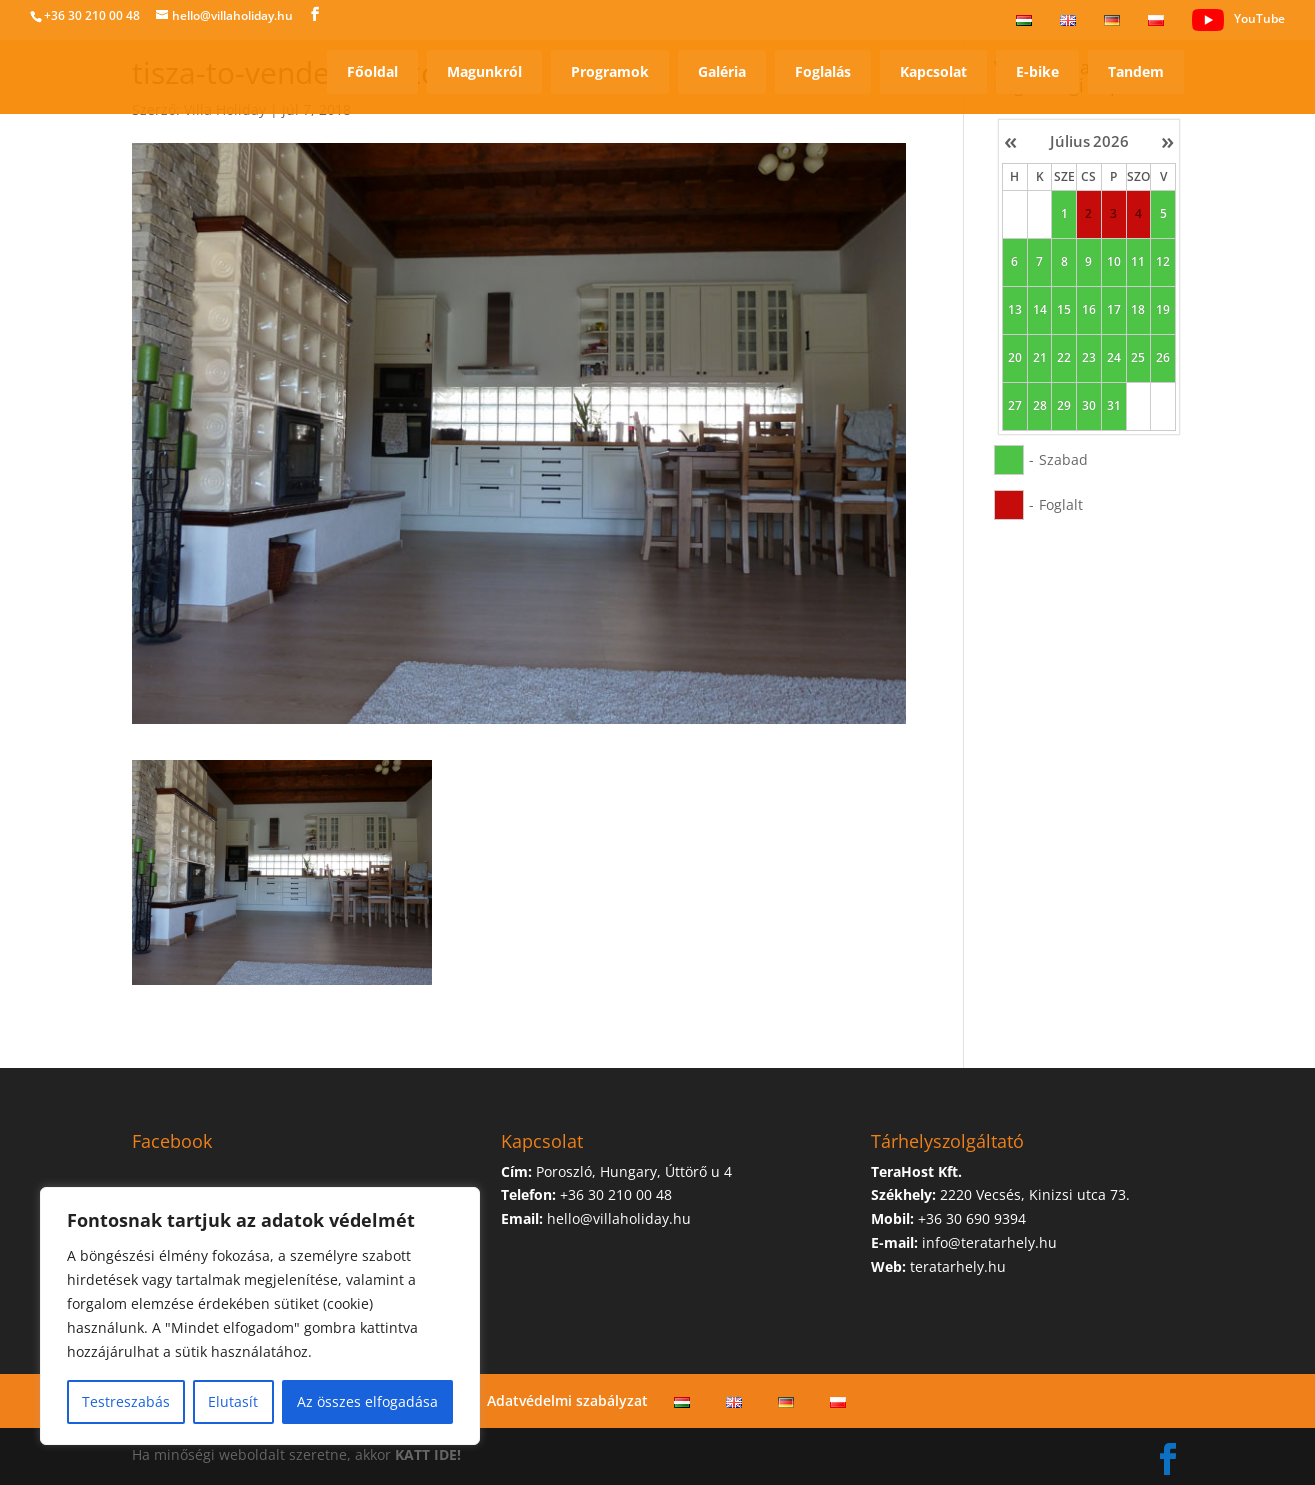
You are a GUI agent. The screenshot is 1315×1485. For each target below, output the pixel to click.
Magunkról (484, 71)
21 (1039, 358)
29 (1064, 406)
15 (1064, 310)
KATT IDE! (428, 1454)
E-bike (1037, 71)
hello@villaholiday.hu (619, 1218)
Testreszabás (126, 1401)
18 (1138, 310)
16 (1089, 310)
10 (1113, 262)
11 (1138, 262)
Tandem (1136, 71)
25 (1138, 358)
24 (1113, 358)
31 (1113, 406)
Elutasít (233, 1401)
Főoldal (372, 71)
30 (1089, 406)
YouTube (1238, 20)
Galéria (722, 71)
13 (1015, 310)
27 (1015, 406)
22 (1064, 358)
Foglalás (823, 71)
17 (1113, 310)
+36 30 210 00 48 (92, 15)
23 (1089, 358)
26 (1163, 358)
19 (1163, 310)
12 (1163, 262)
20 (1015, 358)
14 (1039, 310)
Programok (610, 71)
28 (1039, 406)
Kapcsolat (933, 71)
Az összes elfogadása (367, 1401)
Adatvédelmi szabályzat (567, 1400)
